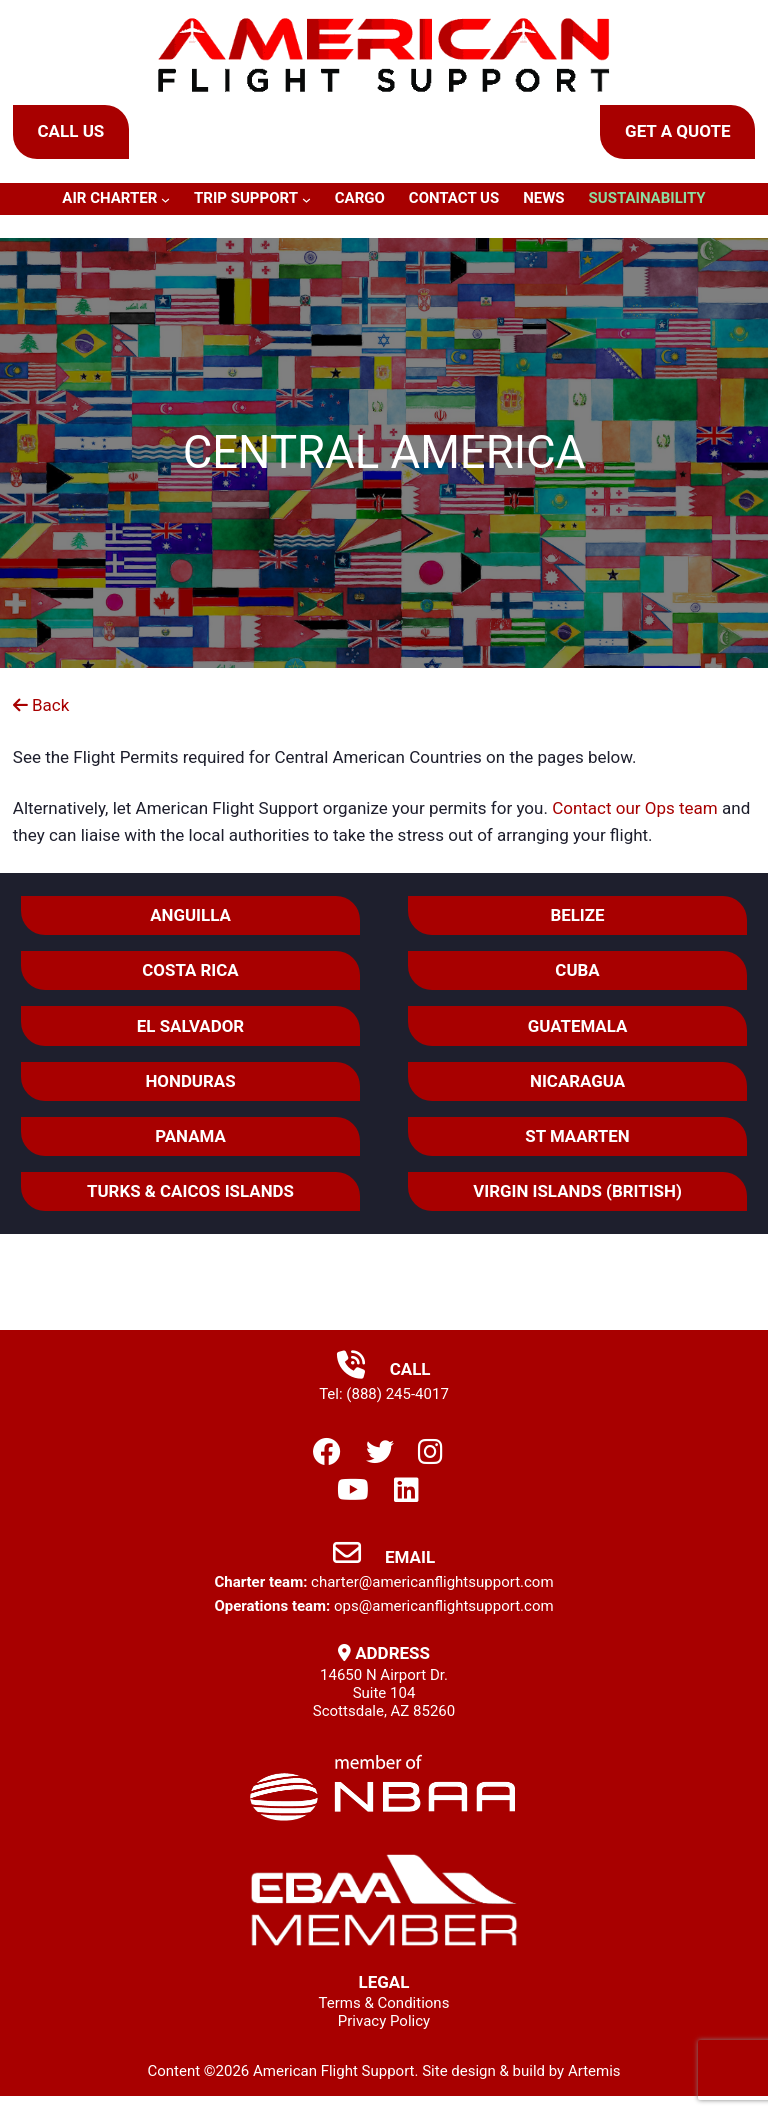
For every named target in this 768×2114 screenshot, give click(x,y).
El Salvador (191, 1028)
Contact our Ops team (635, 808)
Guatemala (577, 1028)
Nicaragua (577, 1084)
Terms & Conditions (384, 2009)
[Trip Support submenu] (306, 199)
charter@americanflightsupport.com (432, 1587)
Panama (191, 1140)
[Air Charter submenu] (165, 199)
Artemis (594, 2076)
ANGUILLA (191, 916)
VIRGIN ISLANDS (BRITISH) (577, 1196)
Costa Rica (191, 972)
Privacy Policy (384, 2027)
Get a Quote (677, 131)
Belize (577, 916)
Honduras (191, 1084)
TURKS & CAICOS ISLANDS (191, 1196)
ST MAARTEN (576, 1140)
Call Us (70, 131)
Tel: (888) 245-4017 (384, 1399)
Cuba (577, 972)
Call (383, 1374)
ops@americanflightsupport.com (444, 1611)
